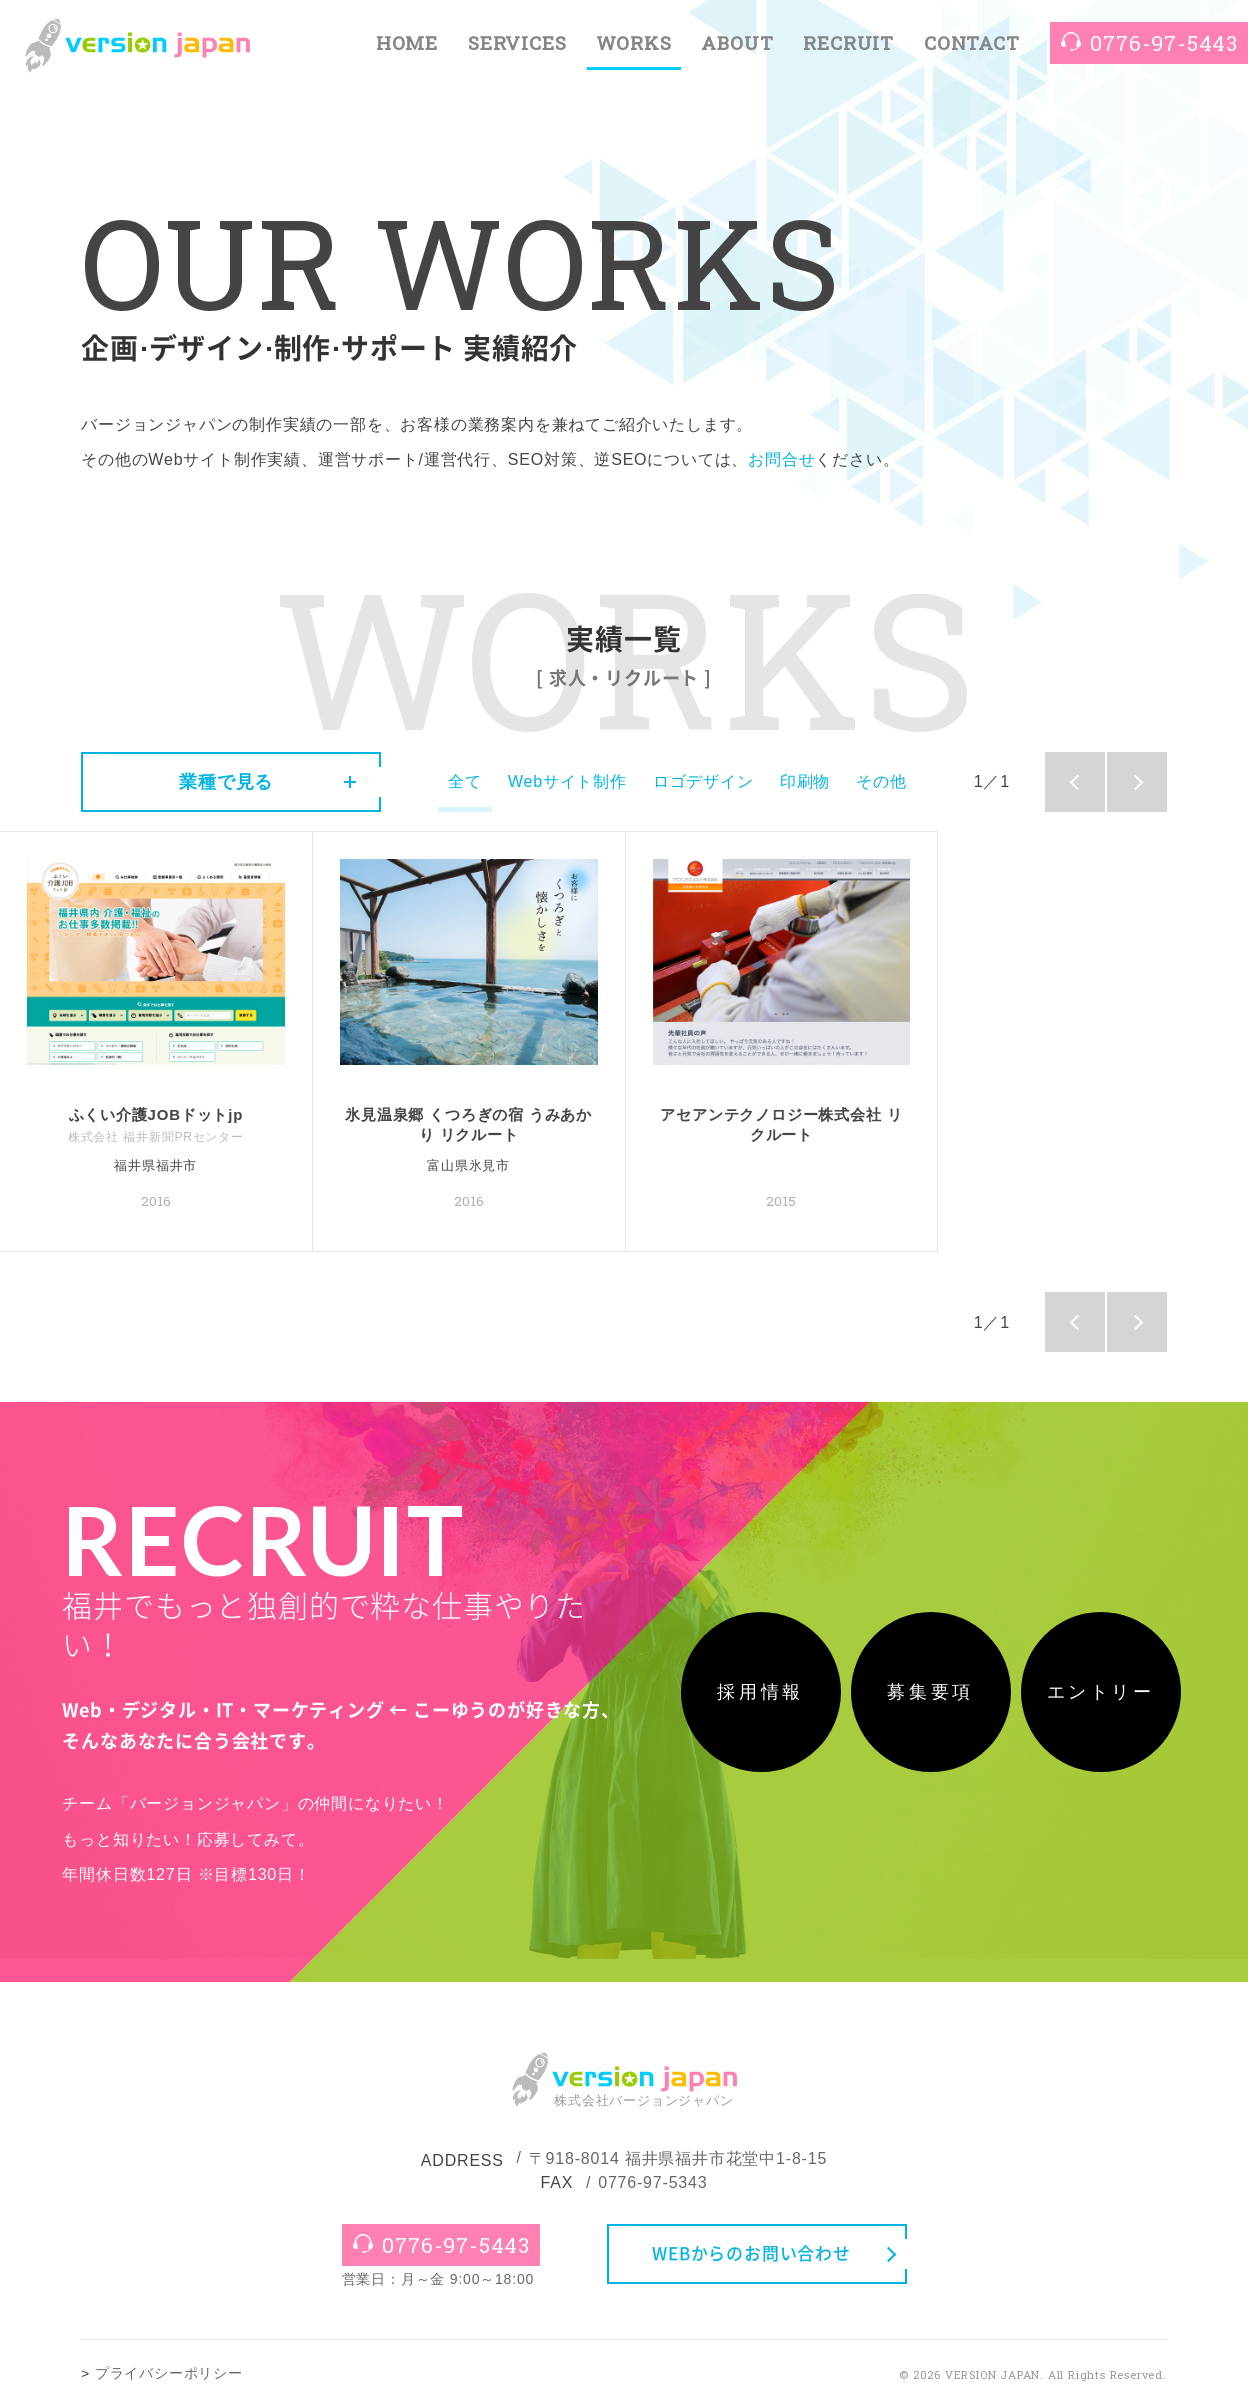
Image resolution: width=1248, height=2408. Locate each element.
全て (465, 781)
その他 (881, 781)
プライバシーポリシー (169, 2373)
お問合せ (781, 459)
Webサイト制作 (567, 781)
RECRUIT (848, 42)
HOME (407, 42)
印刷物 (805, 781)
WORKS (633, 42)
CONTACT (972, 42)
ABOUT (737, 42)
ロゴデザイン (703, 781)
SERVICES (517, 42)
